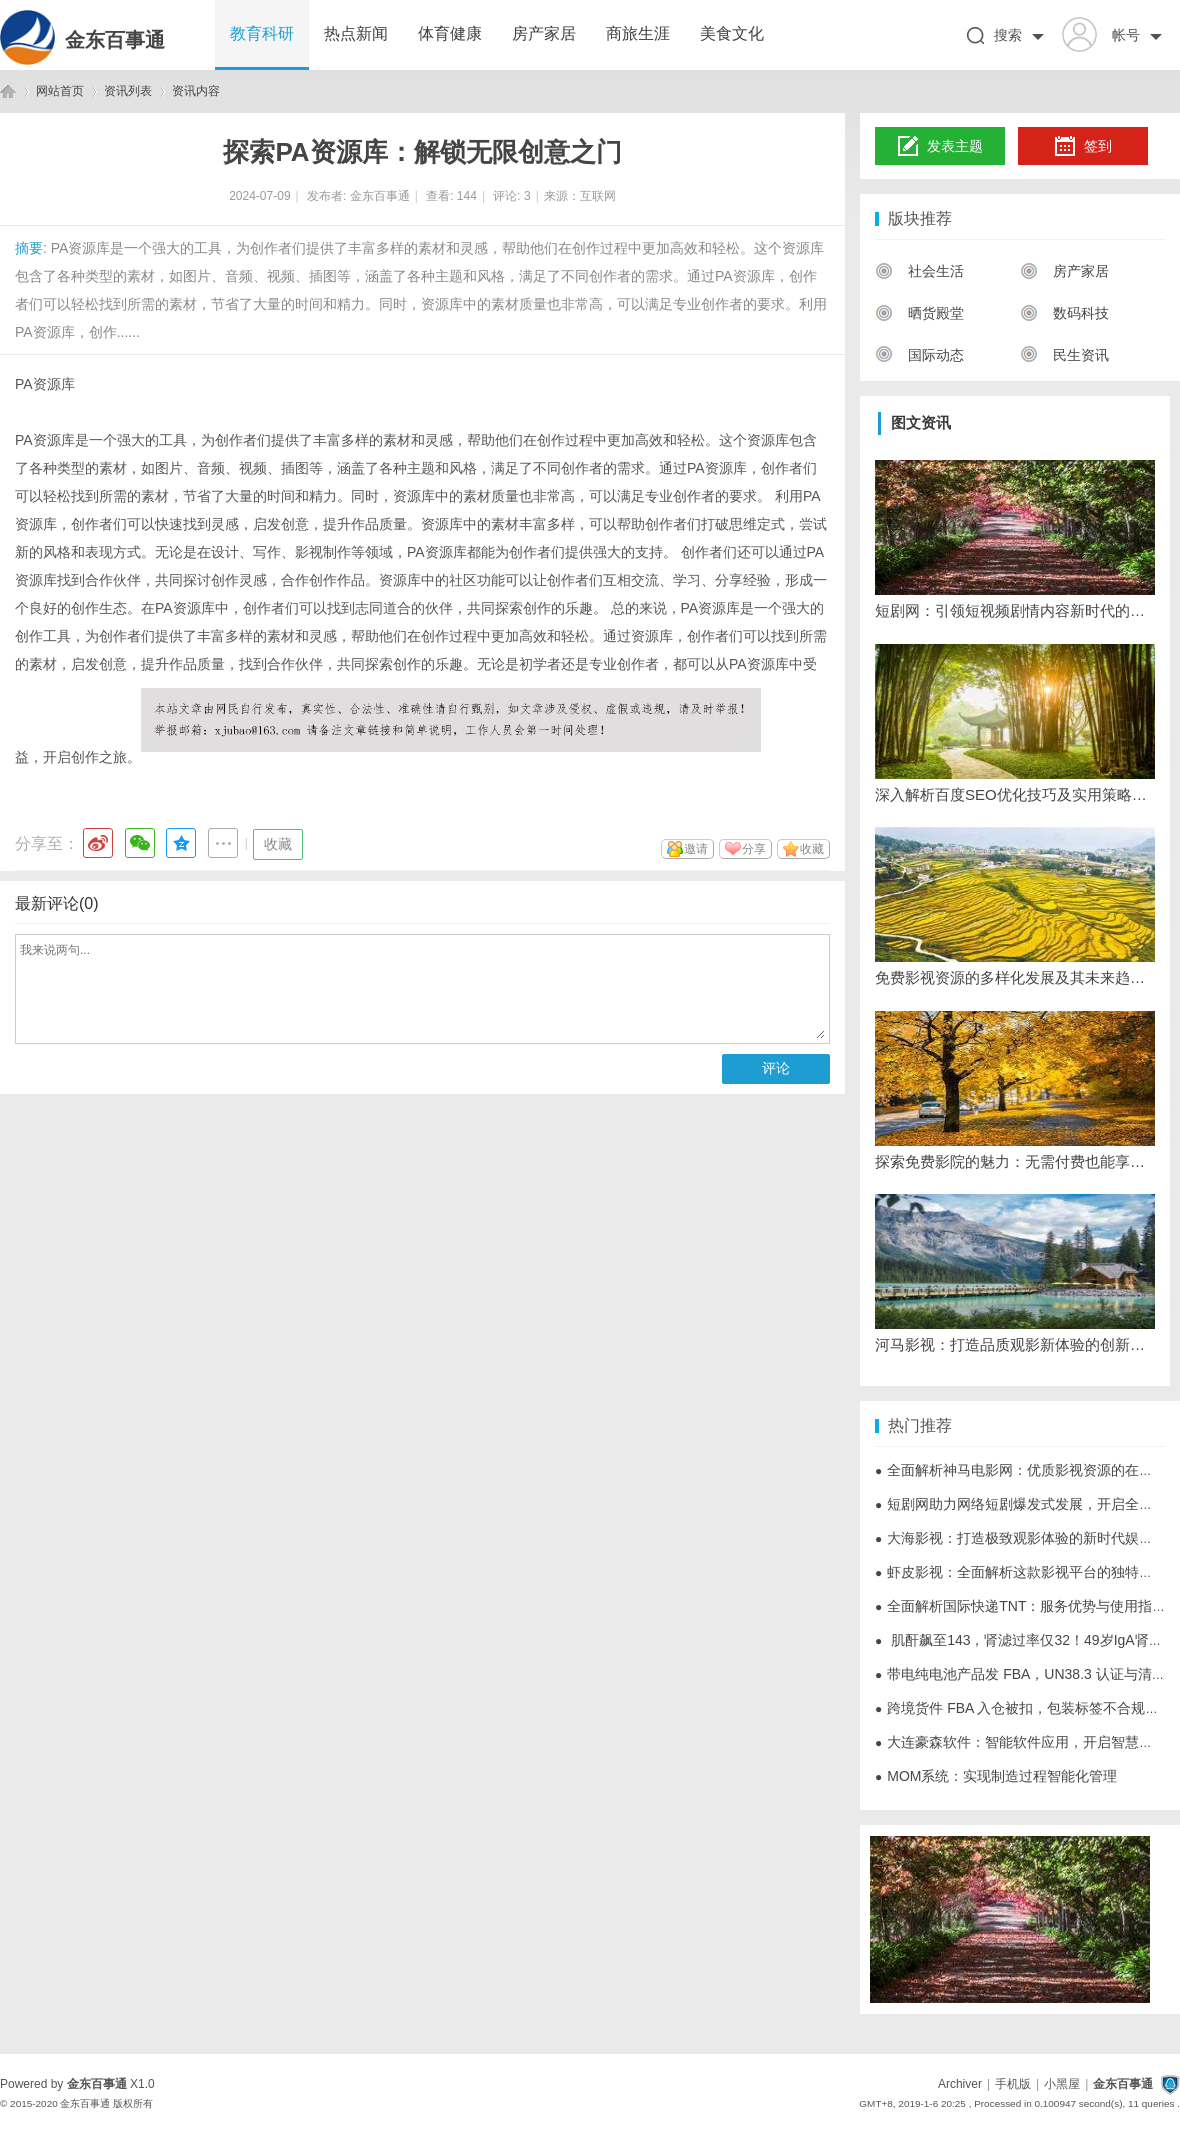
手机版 (1013, 2084)
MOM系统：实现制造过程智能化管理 (996, 1776)
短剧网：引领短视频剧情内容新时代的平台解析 (1015, 610)
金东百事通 (115, 40)
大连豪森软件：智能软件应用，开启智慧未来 (1021, 1742)
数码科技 (1064, 313)
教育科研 (262, 33)
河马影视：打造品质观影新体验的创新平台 (1015, 1344)
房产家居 (544, 33)
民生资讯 (1064, 355)
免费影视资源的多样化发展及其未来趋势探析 (1015, 977)
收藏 (278, 844)
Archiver (960, 2084)
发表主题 (940, 147)
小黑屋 (1062, 2084)
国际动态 (919, 355)
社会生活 (919, 271)
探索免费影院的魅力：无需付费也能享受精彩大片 (1015, 1161)
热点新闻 (356, 33)
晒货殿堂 (919, 313)
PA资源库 (45, 384)
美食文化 (732, 33)
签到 (1083, 147)
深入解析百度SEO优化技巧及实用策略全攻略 (1015, 794)
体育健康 (450, 33)
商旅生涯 (638, 33)
